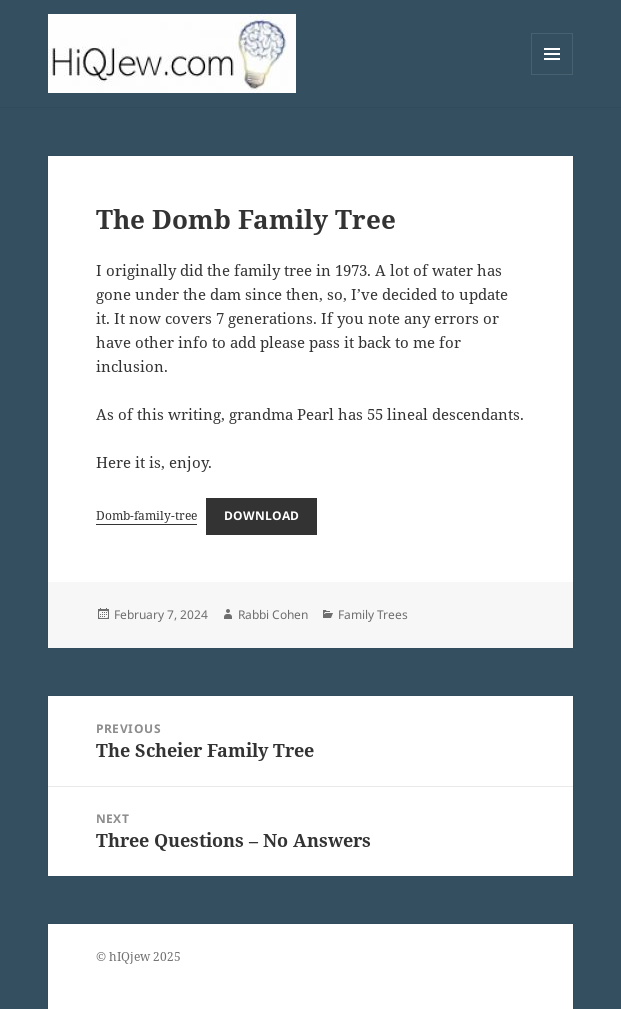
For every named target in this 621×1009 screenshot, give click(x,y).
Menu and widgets (552, 74)
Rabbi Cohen (273, 614)
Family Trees (373, 614)
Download (261, 515)
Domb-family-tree (146, 515)
